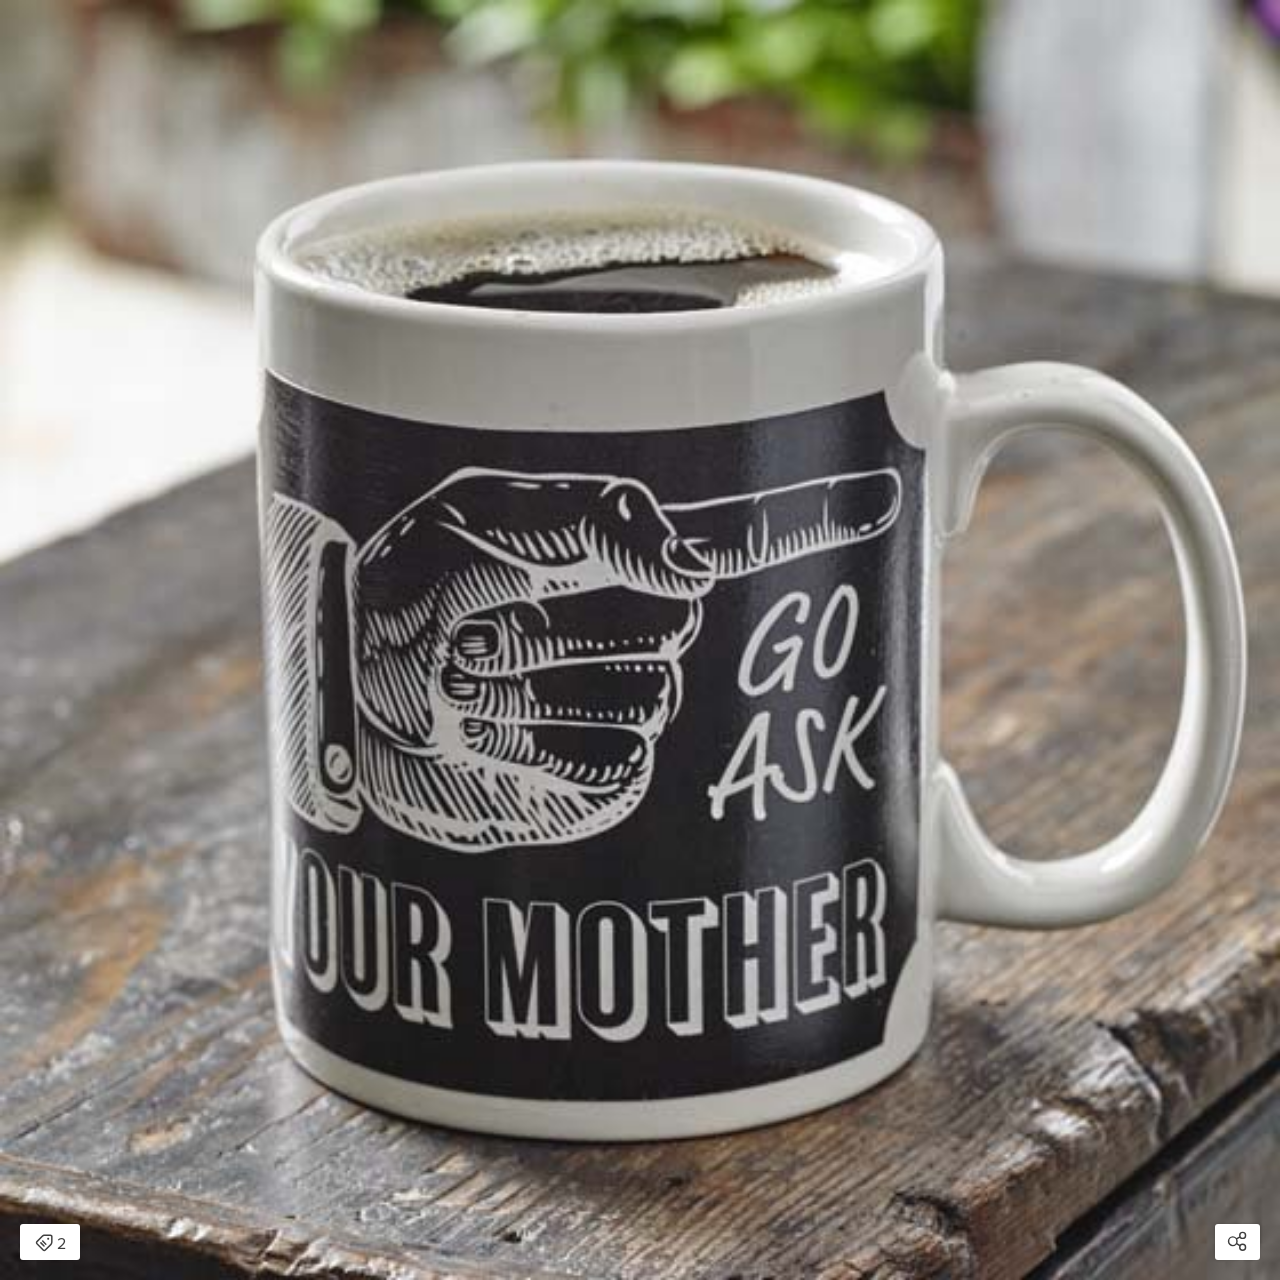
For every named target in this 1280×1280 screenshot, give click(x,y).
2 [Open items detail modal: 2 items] (50, 1244)
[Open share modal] (1237, 1242)
